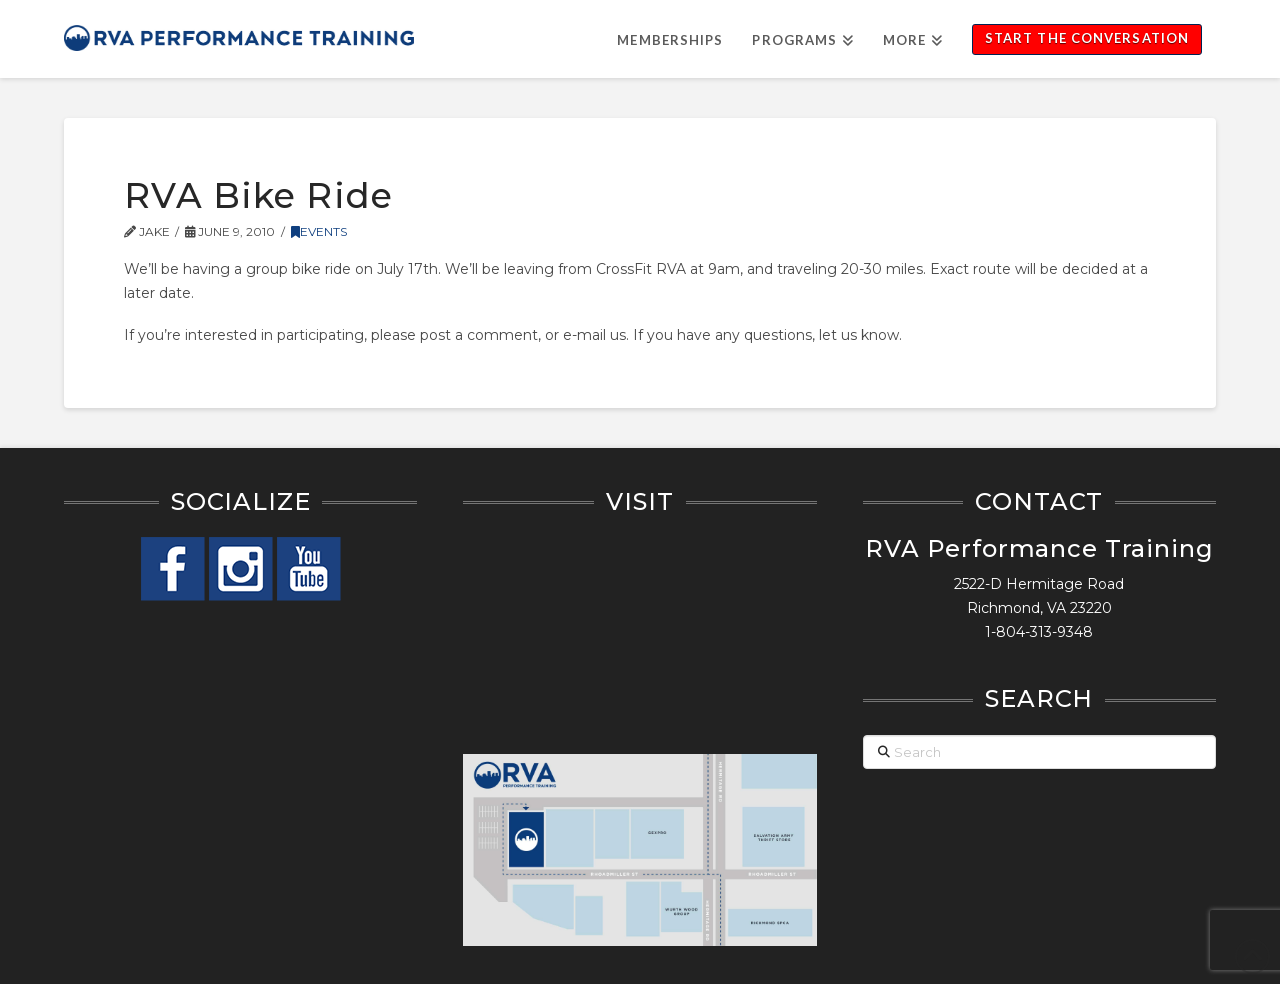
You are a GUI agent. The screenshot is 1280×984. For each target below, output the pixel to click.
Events (319, 231)
